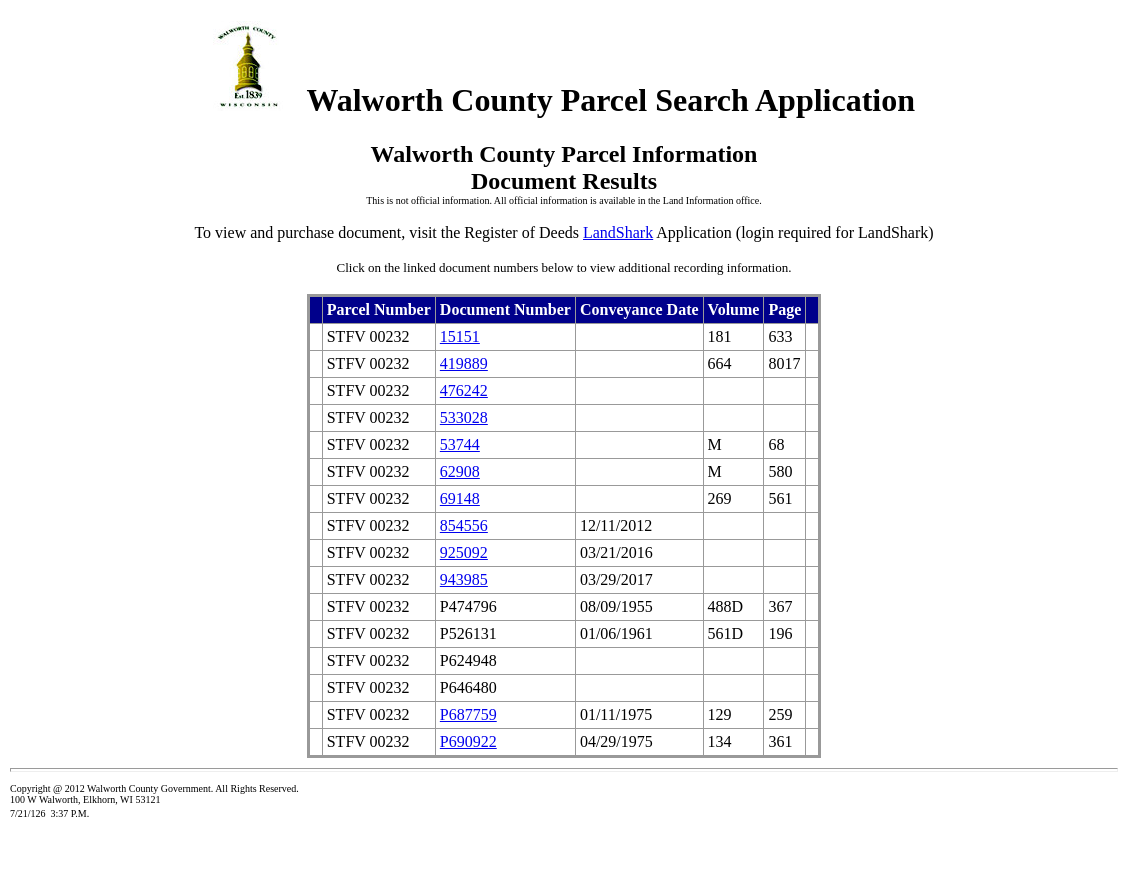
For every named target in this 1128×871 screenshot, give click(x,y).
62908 (460, 471)
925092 (464, 552)
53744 (460, 444)
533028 (464, 417)
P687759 (468, 714)
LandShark (618, 232)
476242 (464, 390)
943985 (464, 579)
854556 (464, 525)
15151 (460, 336)
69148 (460, 498)
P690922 (468, 741)
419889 (464, 363)
